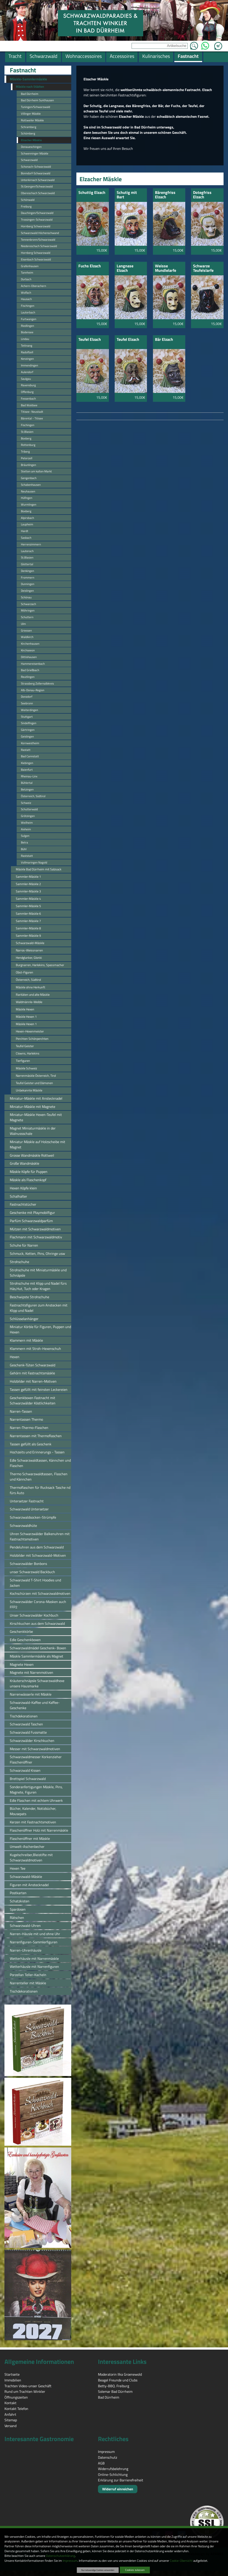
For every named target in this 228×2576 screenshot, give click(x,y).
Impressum (70, 2560)
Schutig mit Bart (127, 195)
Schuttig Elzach (91, 192)
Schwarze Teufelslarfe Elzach (203, 268)
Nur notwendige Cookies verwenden (97, 2570)
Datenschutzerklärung (60, 2555)
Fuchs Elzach (89, 266)
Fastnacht (23, 70)
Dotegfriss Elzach (202, 195)
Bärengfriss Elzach (165, 195)
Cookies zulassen (135, 2570)
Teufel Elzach (89, 339)
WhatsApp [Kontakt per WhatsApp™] (205, 44)
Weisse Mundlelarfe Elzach (165, 268)
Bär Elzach (164, 339)
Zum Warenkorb (218, 43)
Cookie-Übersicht (181, 2560)
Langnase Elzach (125, 268)
